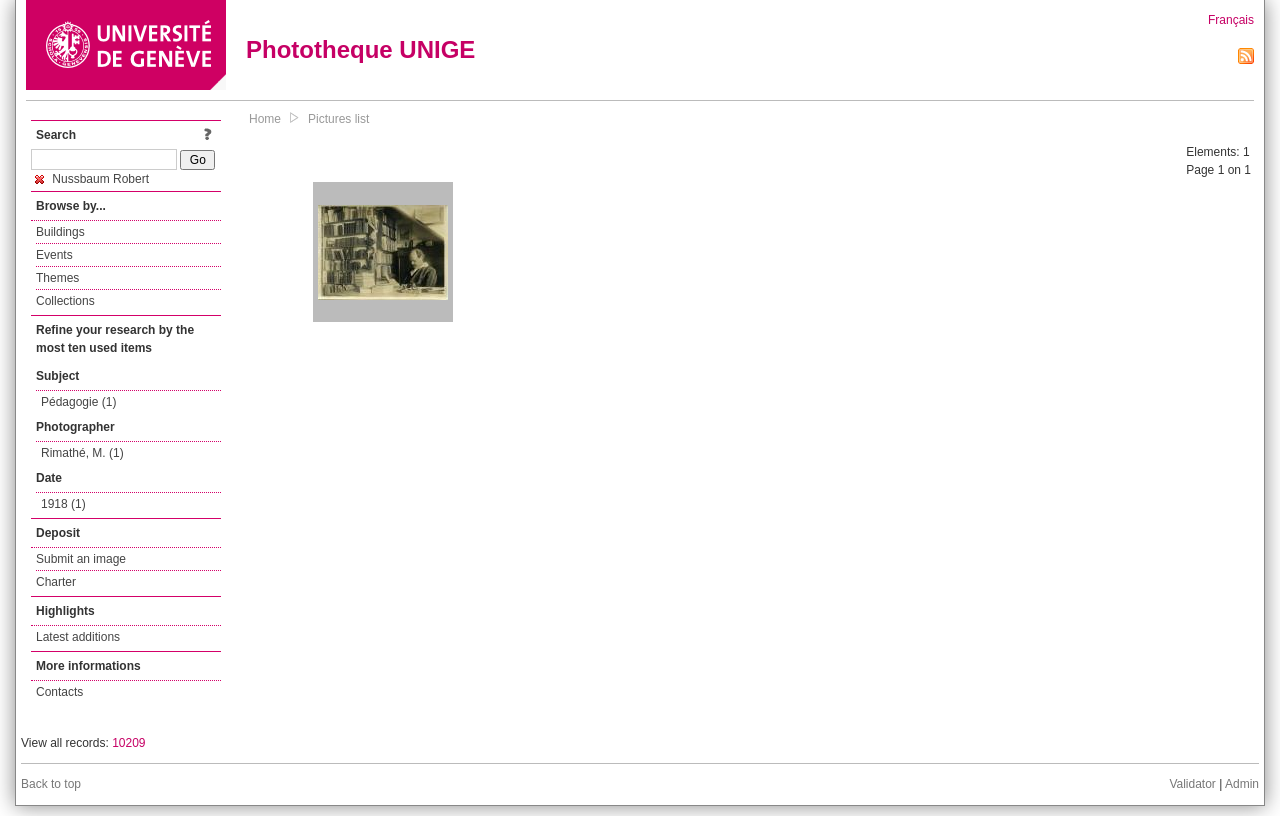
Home (265, 119)
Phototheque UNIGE (360, 49)
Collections (65, 301)
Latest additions (78, 637)
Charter (56, 582)
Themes (57, 278)
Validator (1192, 784)
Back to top (51, 784)
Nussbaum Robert (92, 179)
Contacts (59, 692)
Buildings (60, 232)
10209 (128, 743)
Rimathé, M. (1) (82, 453)
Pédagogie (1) (78, 402)
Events (54, 255)
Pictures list (338, 119)
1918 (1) (63, 504)
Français (1231, 20)
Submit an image (81, 559)
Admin (1242, 784)
